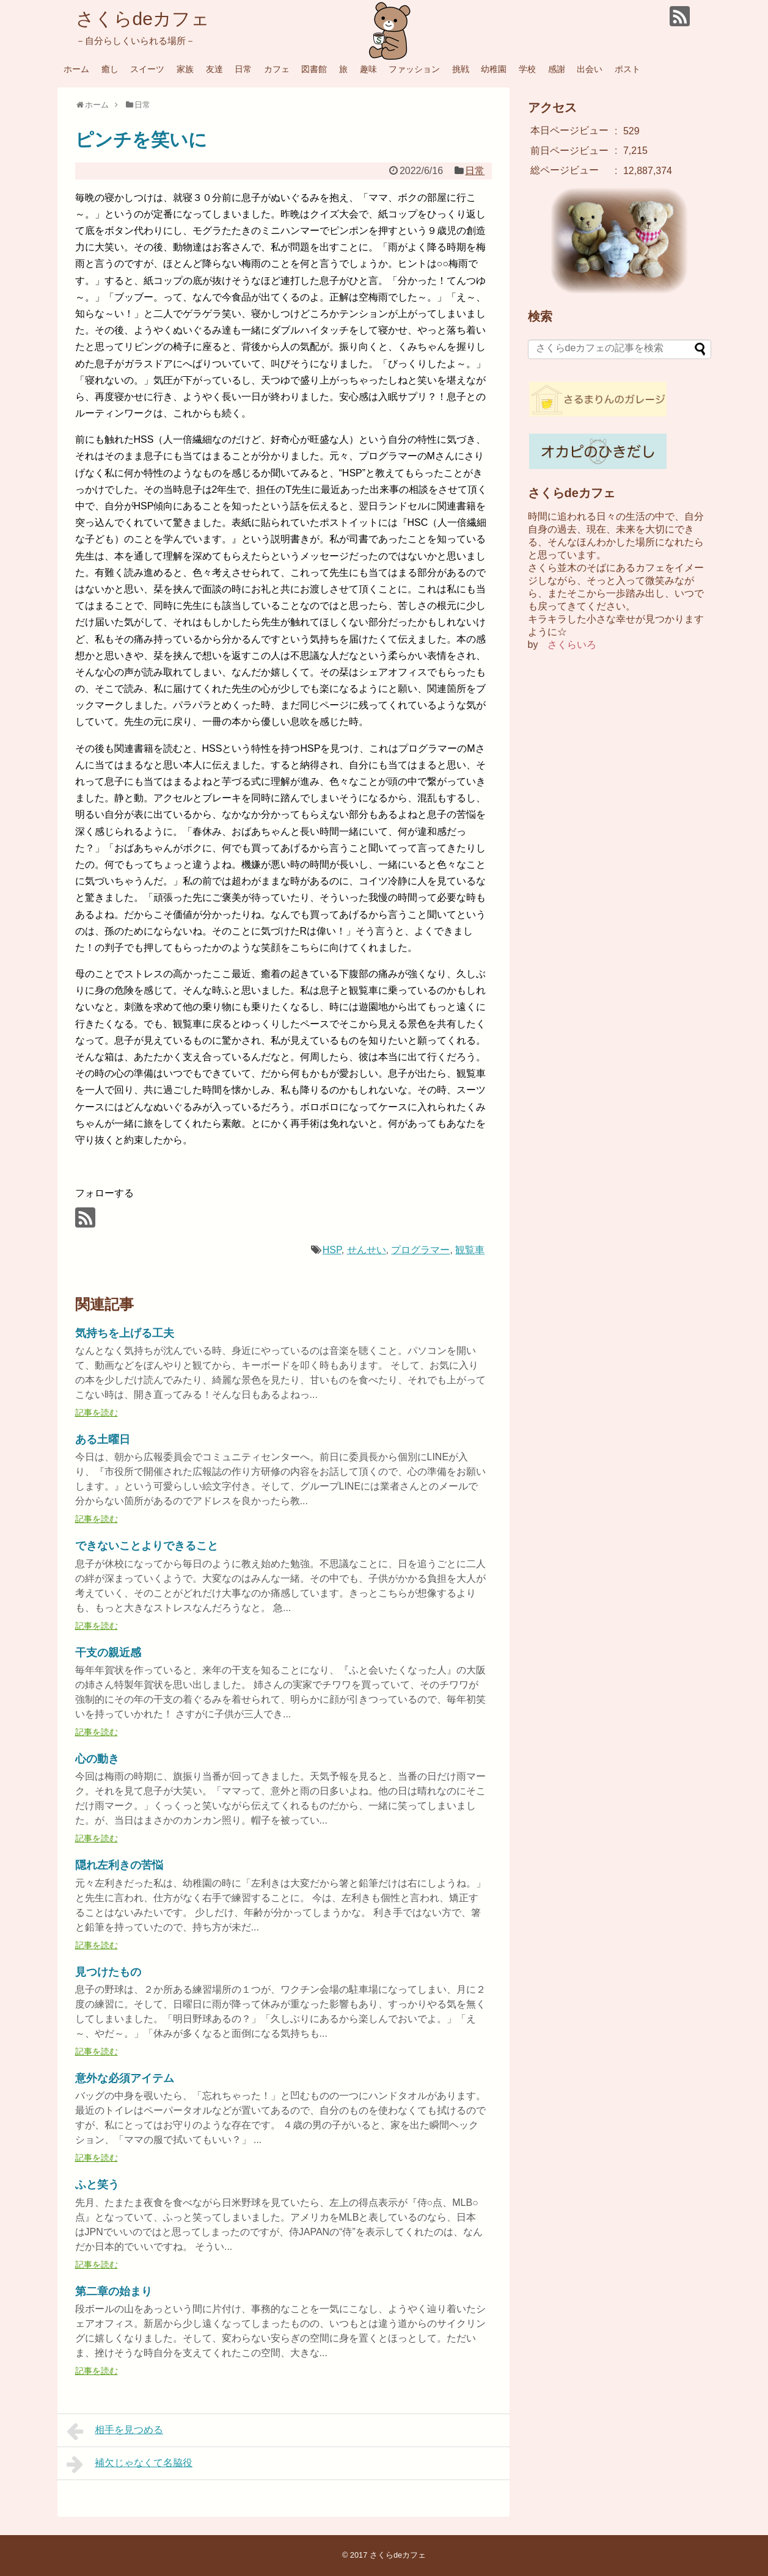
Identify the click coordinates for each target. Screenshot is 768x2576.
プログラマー (420, 1250)
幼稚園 (494, 69)
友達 (214, 69)
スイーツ (147, 69)
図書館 (314, 69)
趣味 (368, 69)
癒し (110, 69)
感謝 (556, 69)
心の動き (97, 1759)
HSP (332, 1250)
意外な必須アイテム (124, 2078)
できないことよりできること (146, 1546)
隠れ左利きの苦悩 (119, 1865)
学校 (527, 69)
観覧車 (470, 1250)
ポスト (627, 69)
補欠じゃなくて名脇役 (130, 2464)
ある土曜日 (102, 1439)
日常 (243, 69)
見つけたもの (108, 1972)
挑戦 (460, 69)
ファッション (414, 69)
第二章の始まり (113, 2291)
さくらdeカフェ (143, 19)
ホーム (76, 69)
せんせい (366, 1250)
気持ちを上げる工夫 (124, 1333)
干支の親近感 (108, 1652)
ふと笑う (97, 2184)
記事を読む (96, 1412)
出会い (589, 69)
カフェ (277, 69)
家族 (185, 69)
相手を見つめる (115, 2431)
